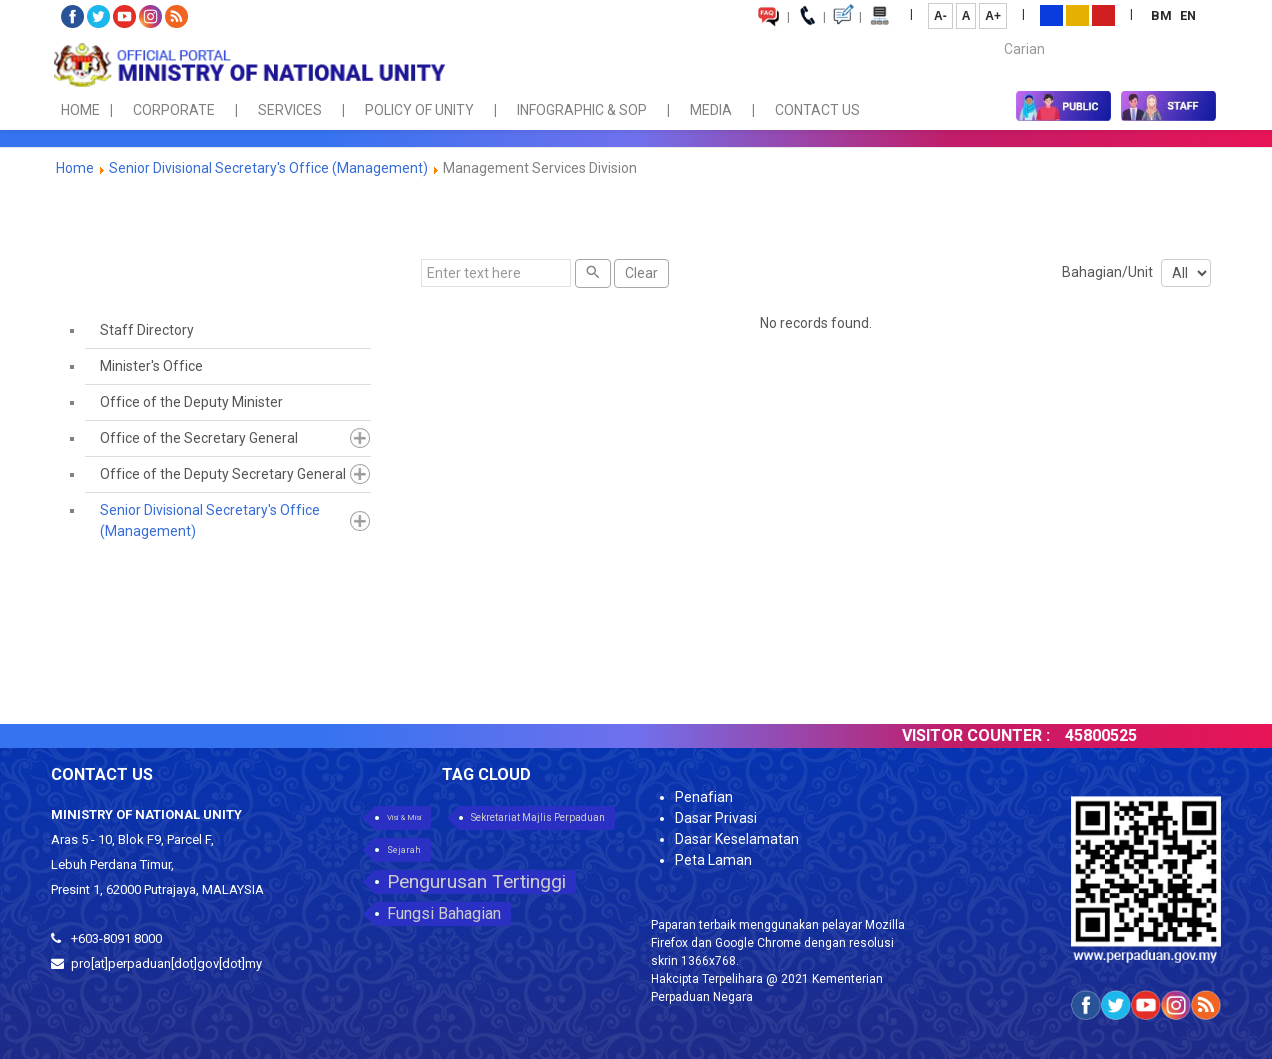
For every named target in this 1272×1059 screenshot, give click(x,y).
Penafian (704, 797)
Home (75, 168)
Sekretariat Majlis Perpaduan (538, 817)
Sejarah (404, 850)
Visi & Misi (404, 817)
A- (940, 16)
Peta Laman (713, 860)
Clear (641, 273)
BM (1163, 15)
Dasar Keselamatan (737, 839)
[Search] (593, 273)
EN (1188, 15)
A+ (993, 16)
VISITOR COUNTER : (996, 735)
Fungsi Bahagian (444, 913)
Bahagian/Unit (1107, 272)
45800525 (1121, 735)
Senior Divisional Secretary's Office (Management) (268, 168)
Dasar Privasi (716, 818)
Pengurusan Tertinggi (476, 881)
